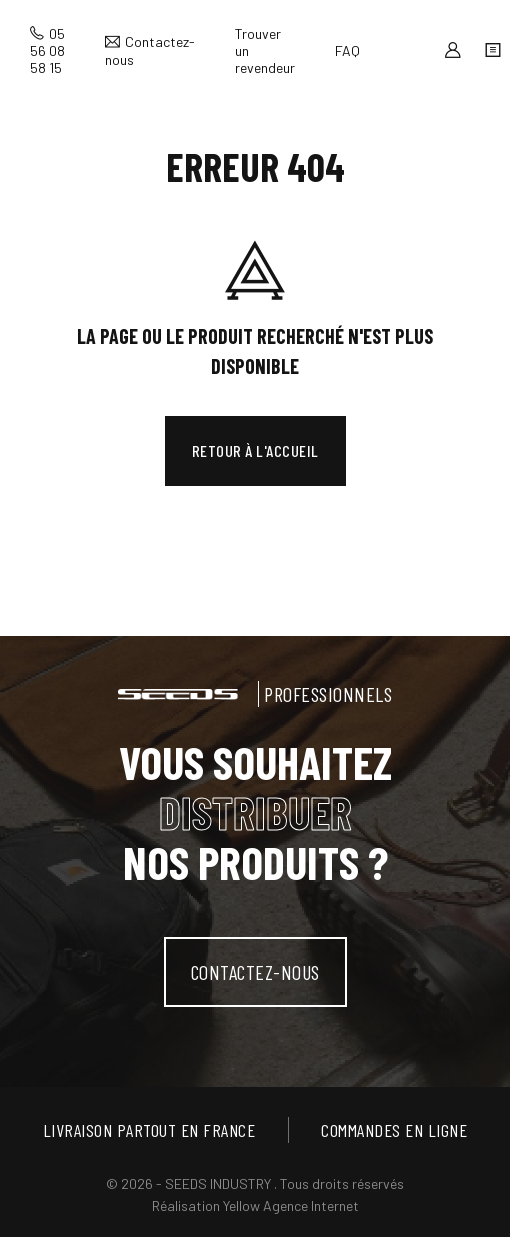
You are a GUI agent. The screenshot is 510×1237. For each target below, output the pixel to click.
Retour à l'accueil (255, 450)
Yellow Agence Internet (291, 1205)
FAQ (347, 50)
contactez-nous (255, 972)
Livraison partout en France (149, 1130)
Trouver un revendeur (265, 50)
